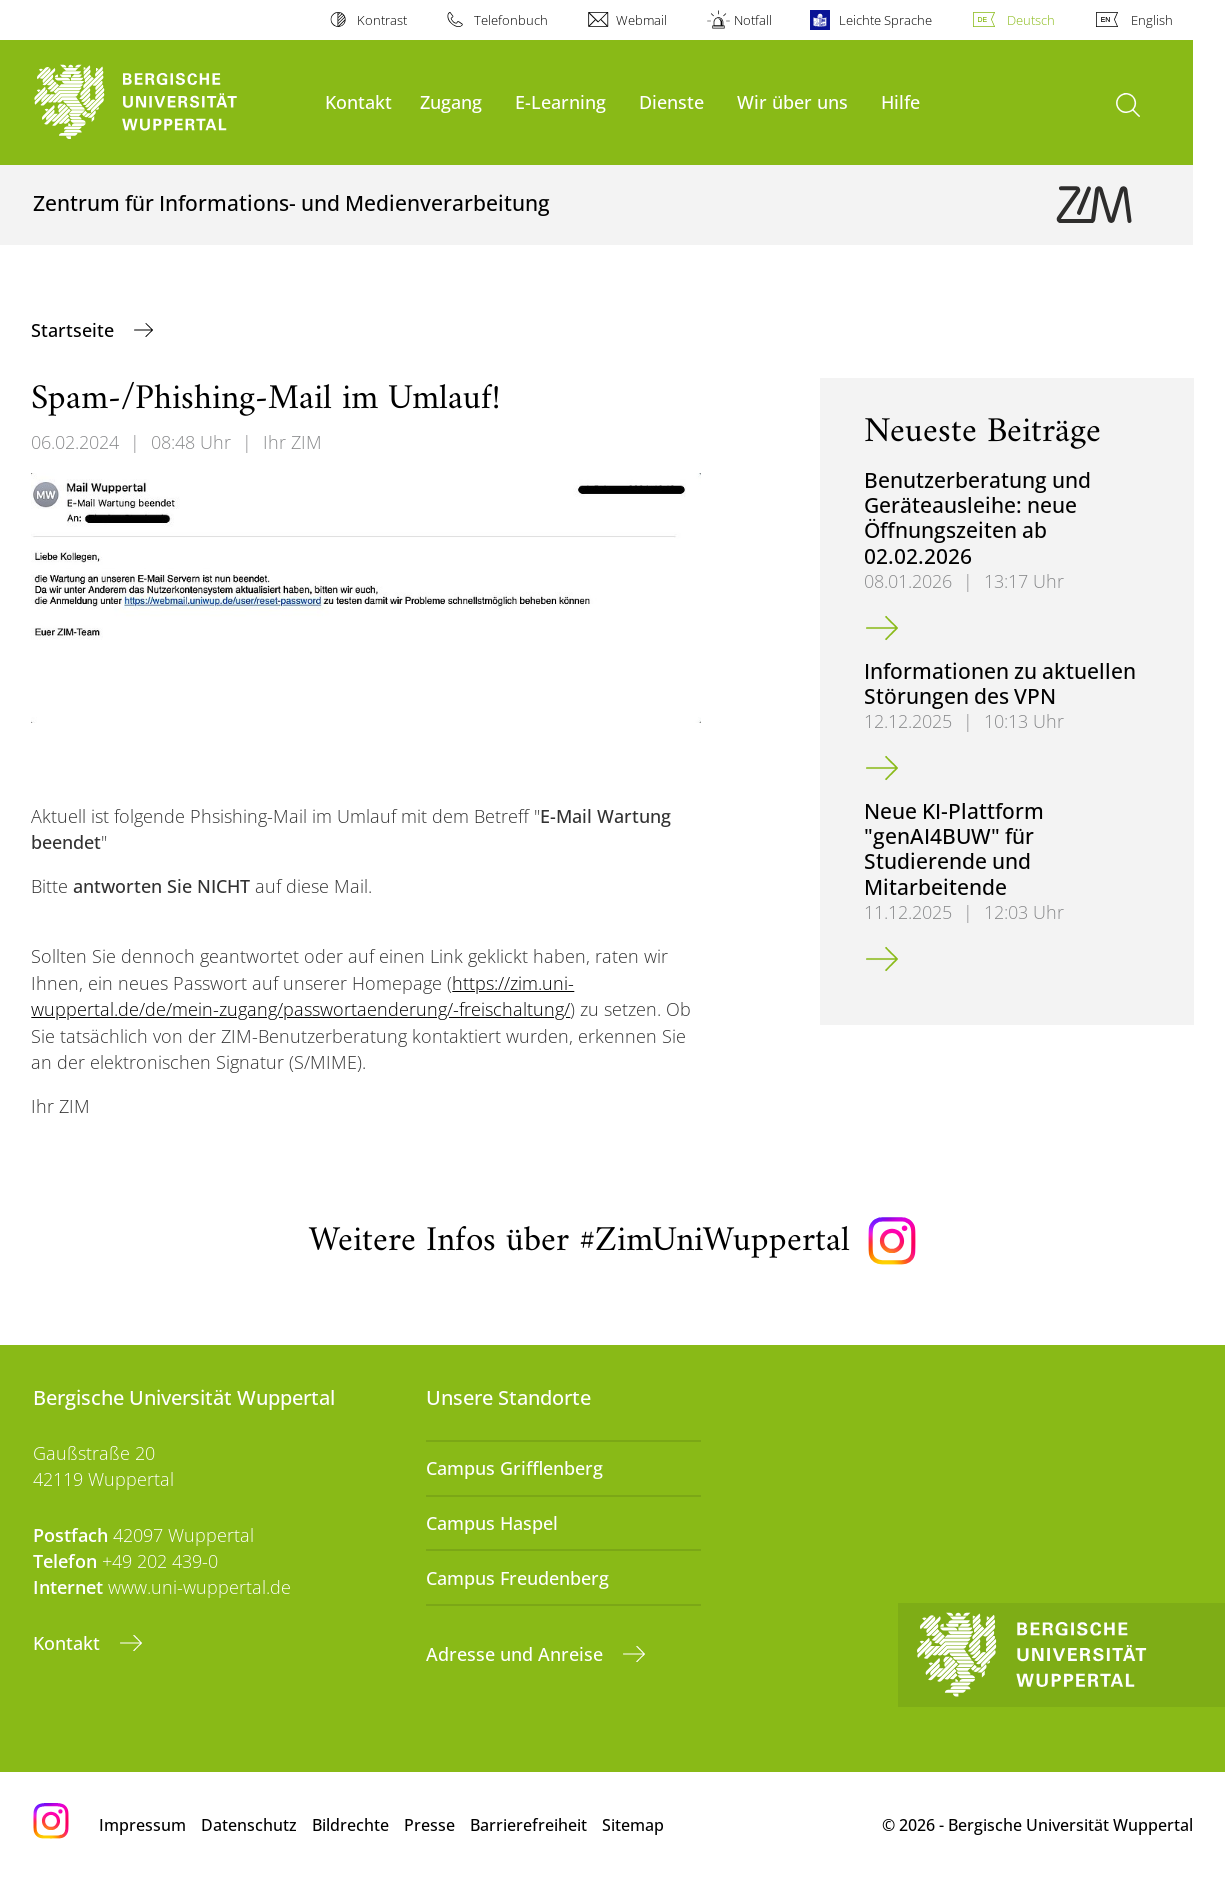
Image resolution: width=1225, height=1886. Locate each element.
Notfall (753, 20)
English (1152, 20)
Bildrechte (350, 1825)
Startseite (75, 330)
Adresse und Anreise (517, 1654)
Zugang (451, 101)
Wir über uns (792, 101)
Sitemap (633, 1825)
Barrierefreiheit (528, 1825)
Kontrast (382, 20)
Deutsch (1031, 20)
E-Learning (560, 101)
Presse (429, 1825)
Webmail (641, 20)
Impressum (142, 1825)
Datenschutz (249, 1825)
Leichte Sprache (885, 20)
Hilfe (900, 101)
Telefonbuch (511, 20)
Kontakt (358, 101)
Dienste (671, 101)
